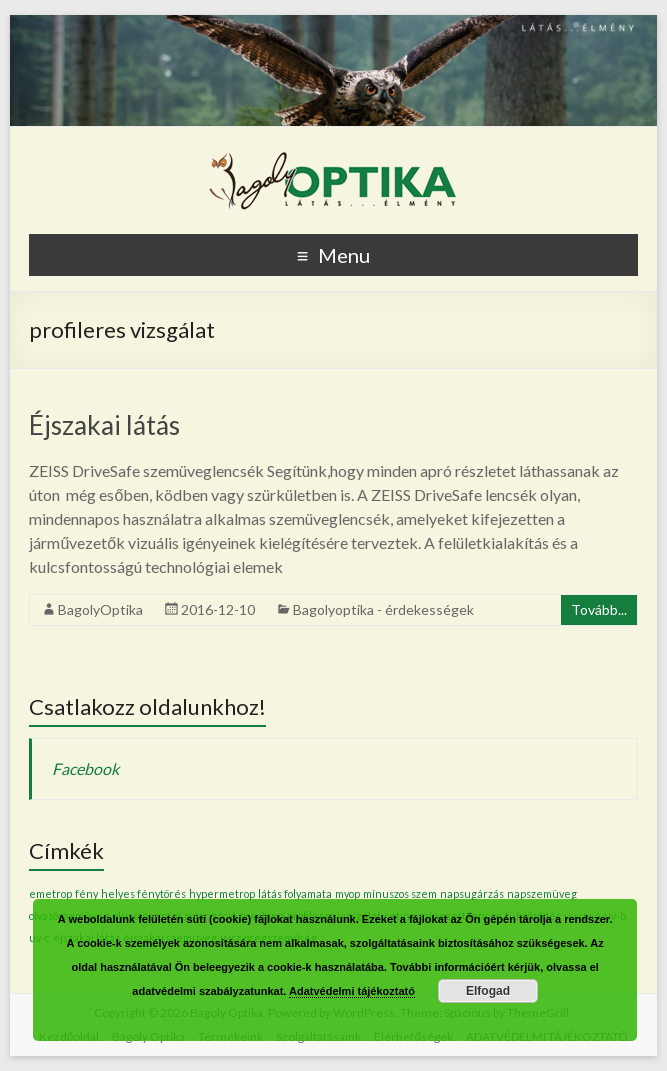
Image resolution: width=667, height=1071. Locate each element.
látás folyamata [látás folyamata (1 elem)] (295, 893)
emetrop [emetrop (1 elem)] (50, 893)
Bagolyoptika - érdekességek (383, 609)
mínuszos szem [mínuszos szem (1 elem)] (400, 893)
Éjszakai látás (104, 425)
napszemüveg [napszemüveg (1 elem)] (542, 893)
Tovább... (599, 609)
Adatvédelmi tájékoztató (352, 991)
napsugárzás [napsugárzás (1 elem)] (472, 893)
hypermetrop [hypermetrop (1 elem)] (222, 893)
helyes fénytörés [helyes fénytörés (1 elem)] (143, 893)
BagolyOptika (100, 609)
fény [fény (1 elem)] (86, 893)
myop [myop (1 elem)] (347, 893)
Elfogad (488, 991)
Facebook (85, 768)
